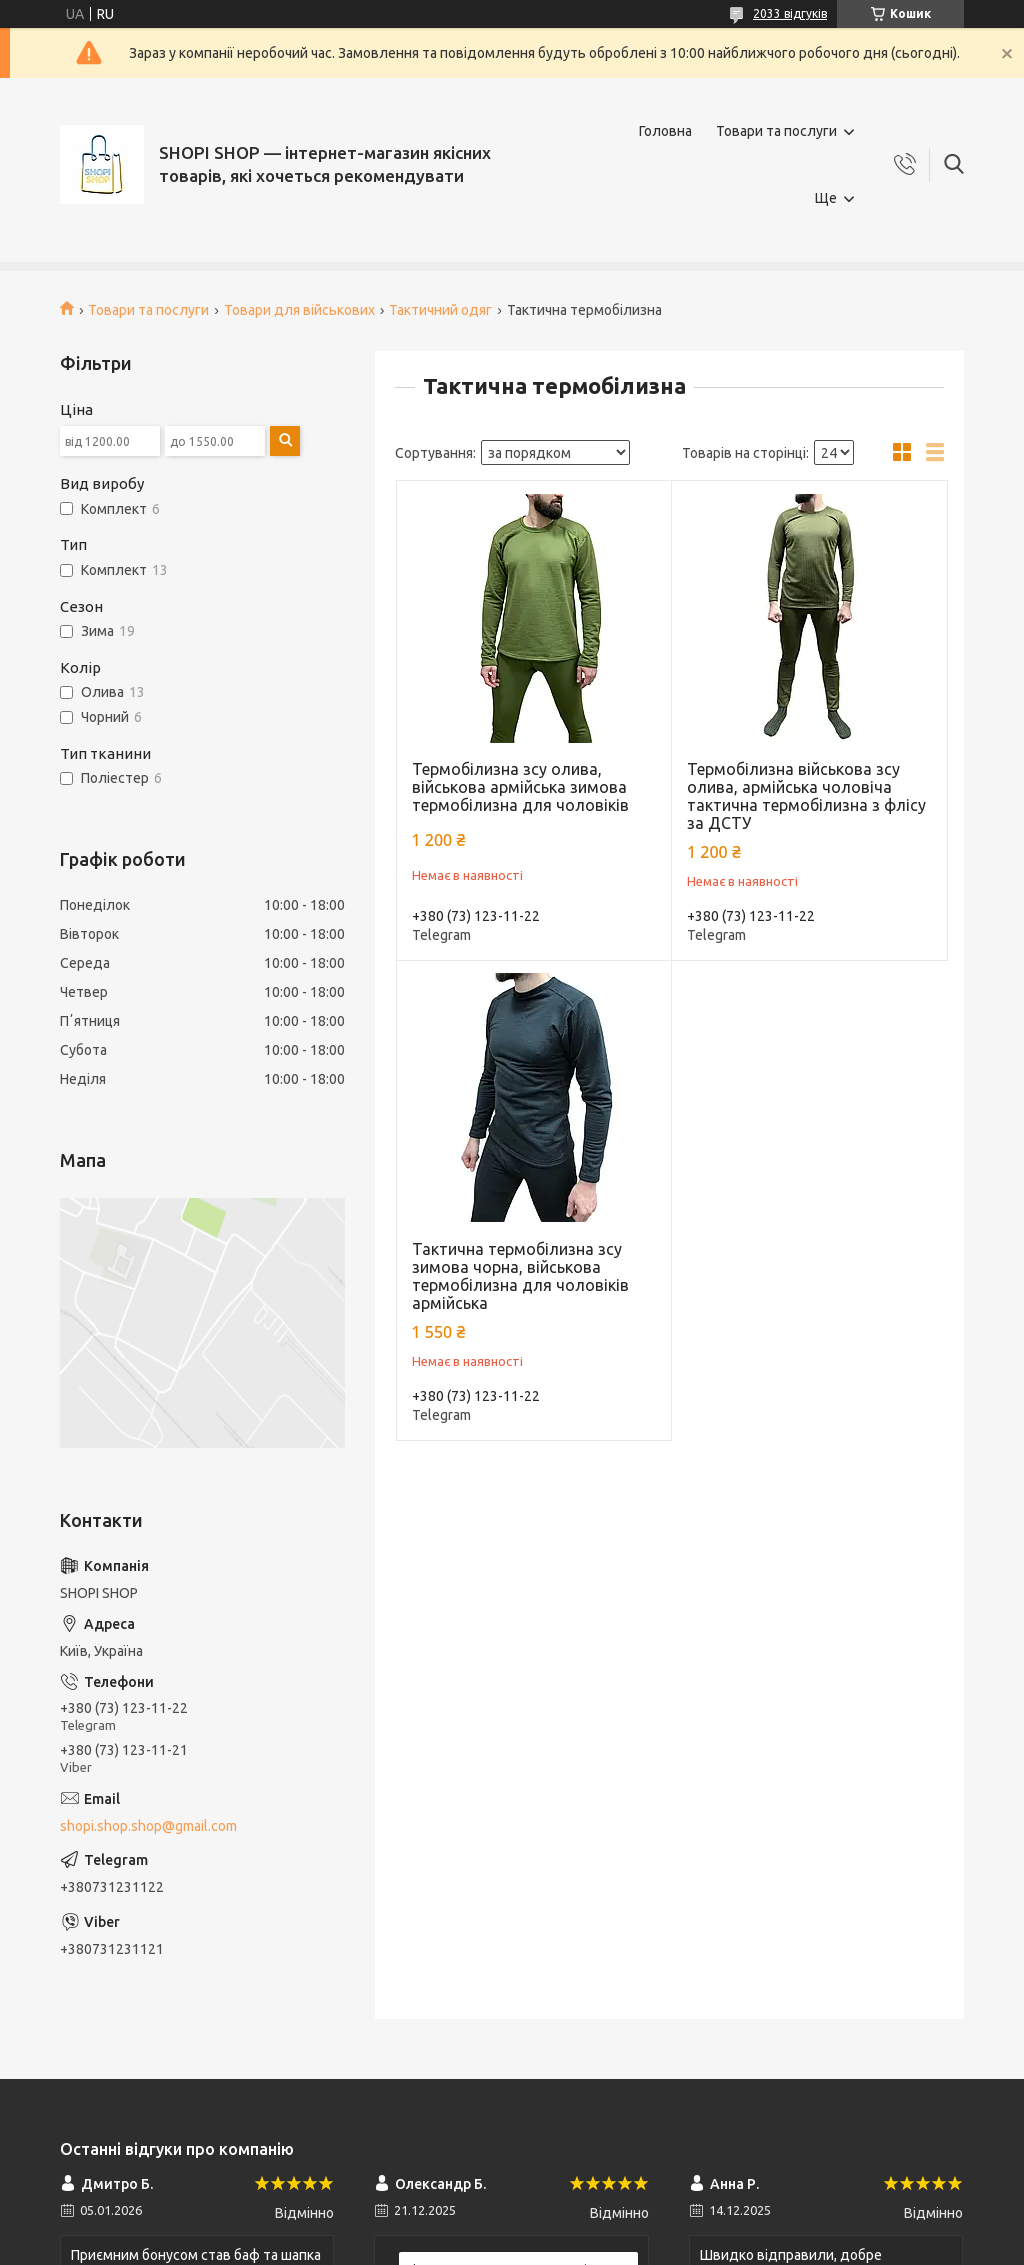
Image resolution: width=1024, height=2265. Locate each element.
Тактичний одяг (440, 310)
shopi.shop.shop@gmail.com (148, 1826)
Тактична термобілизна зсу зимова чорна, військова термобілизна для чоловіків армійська (520, 1276)
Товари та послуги (776, 131)
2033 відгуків (790, 13)
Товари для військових (299, 310)
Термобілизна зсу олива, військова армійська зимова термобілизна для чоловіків (520, 787)
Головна (665, 131)
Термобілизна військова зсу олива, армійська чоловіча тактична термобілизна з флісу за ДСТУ (806, 796)
